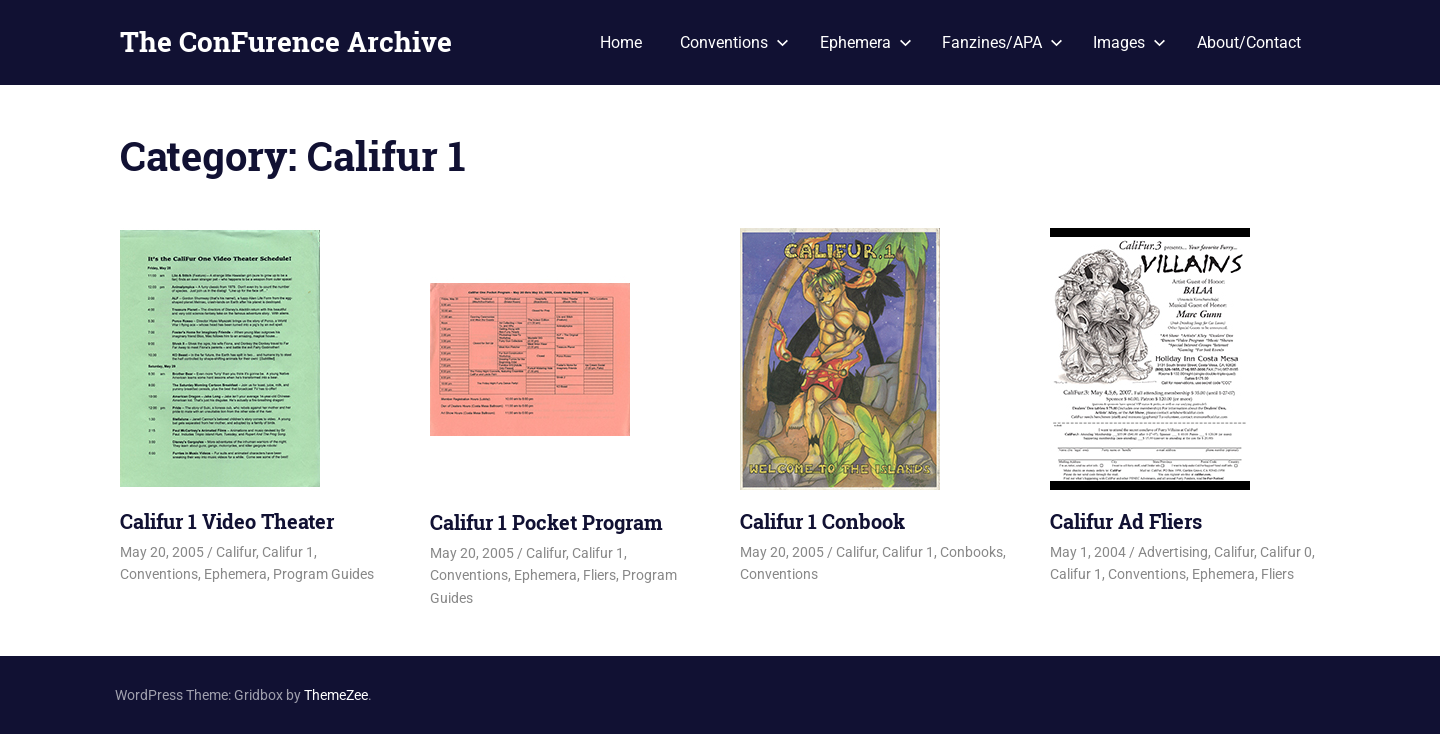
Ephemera (866, 42)
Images (1129, 42)
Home (621, 42)
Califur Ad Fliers (1126, 521)
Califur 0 (1286, 552)
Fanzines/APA (1002, 42)
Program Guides (323, 574)
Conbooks (971, 552)
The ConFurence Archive (286, 41)
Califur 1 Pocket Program (546, 522)
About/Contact (1249, 42)
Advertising (1173, 552)
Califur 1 (288, 552)
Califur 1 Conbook (822, 521)
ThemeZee (336, 695)
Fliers (599, 575)
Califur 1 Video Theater (227, 521)
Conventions (734, 42)
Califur (236, 552)
